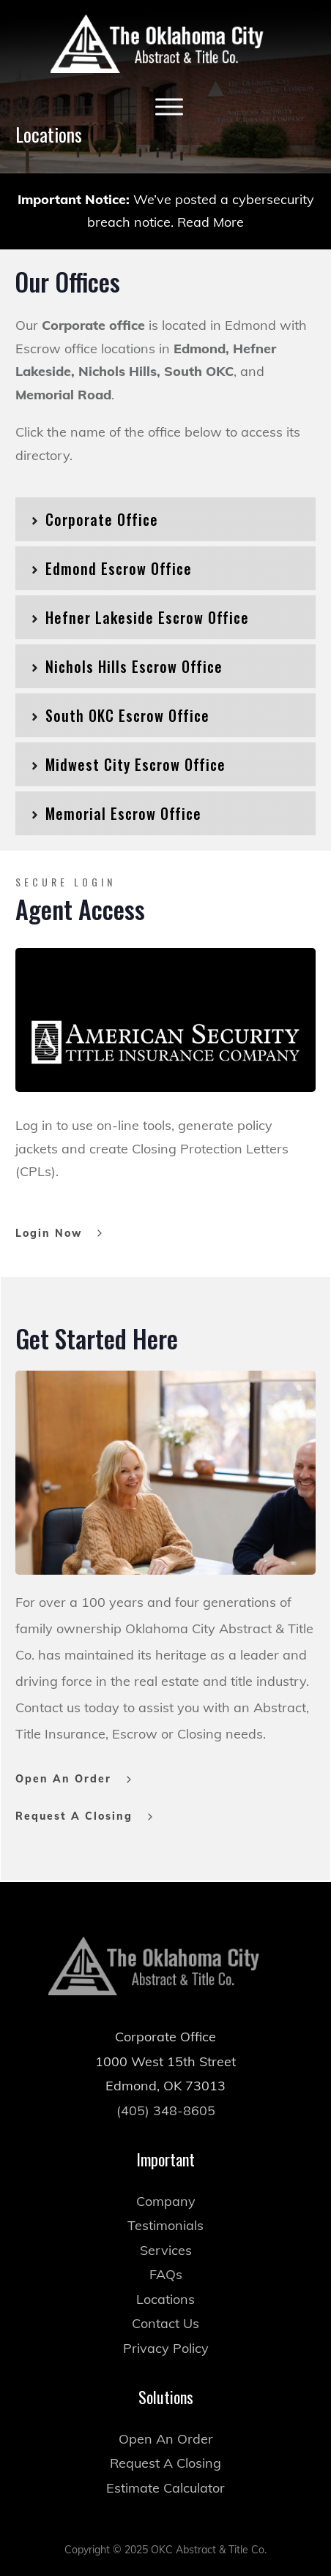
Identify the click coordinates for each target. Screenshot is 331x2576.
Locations (165, 2271)
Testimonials (165, 2198)
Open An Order (166, 2411)
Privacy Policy (166, 2320)
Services (166, 2222)
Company (166, 2173)
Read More (210, 222)
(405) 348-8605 (165, 2082)
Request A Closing (165, 2436)
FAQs (165, 2247)
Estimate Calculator (165, 2460)
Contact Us (165, 2296)
